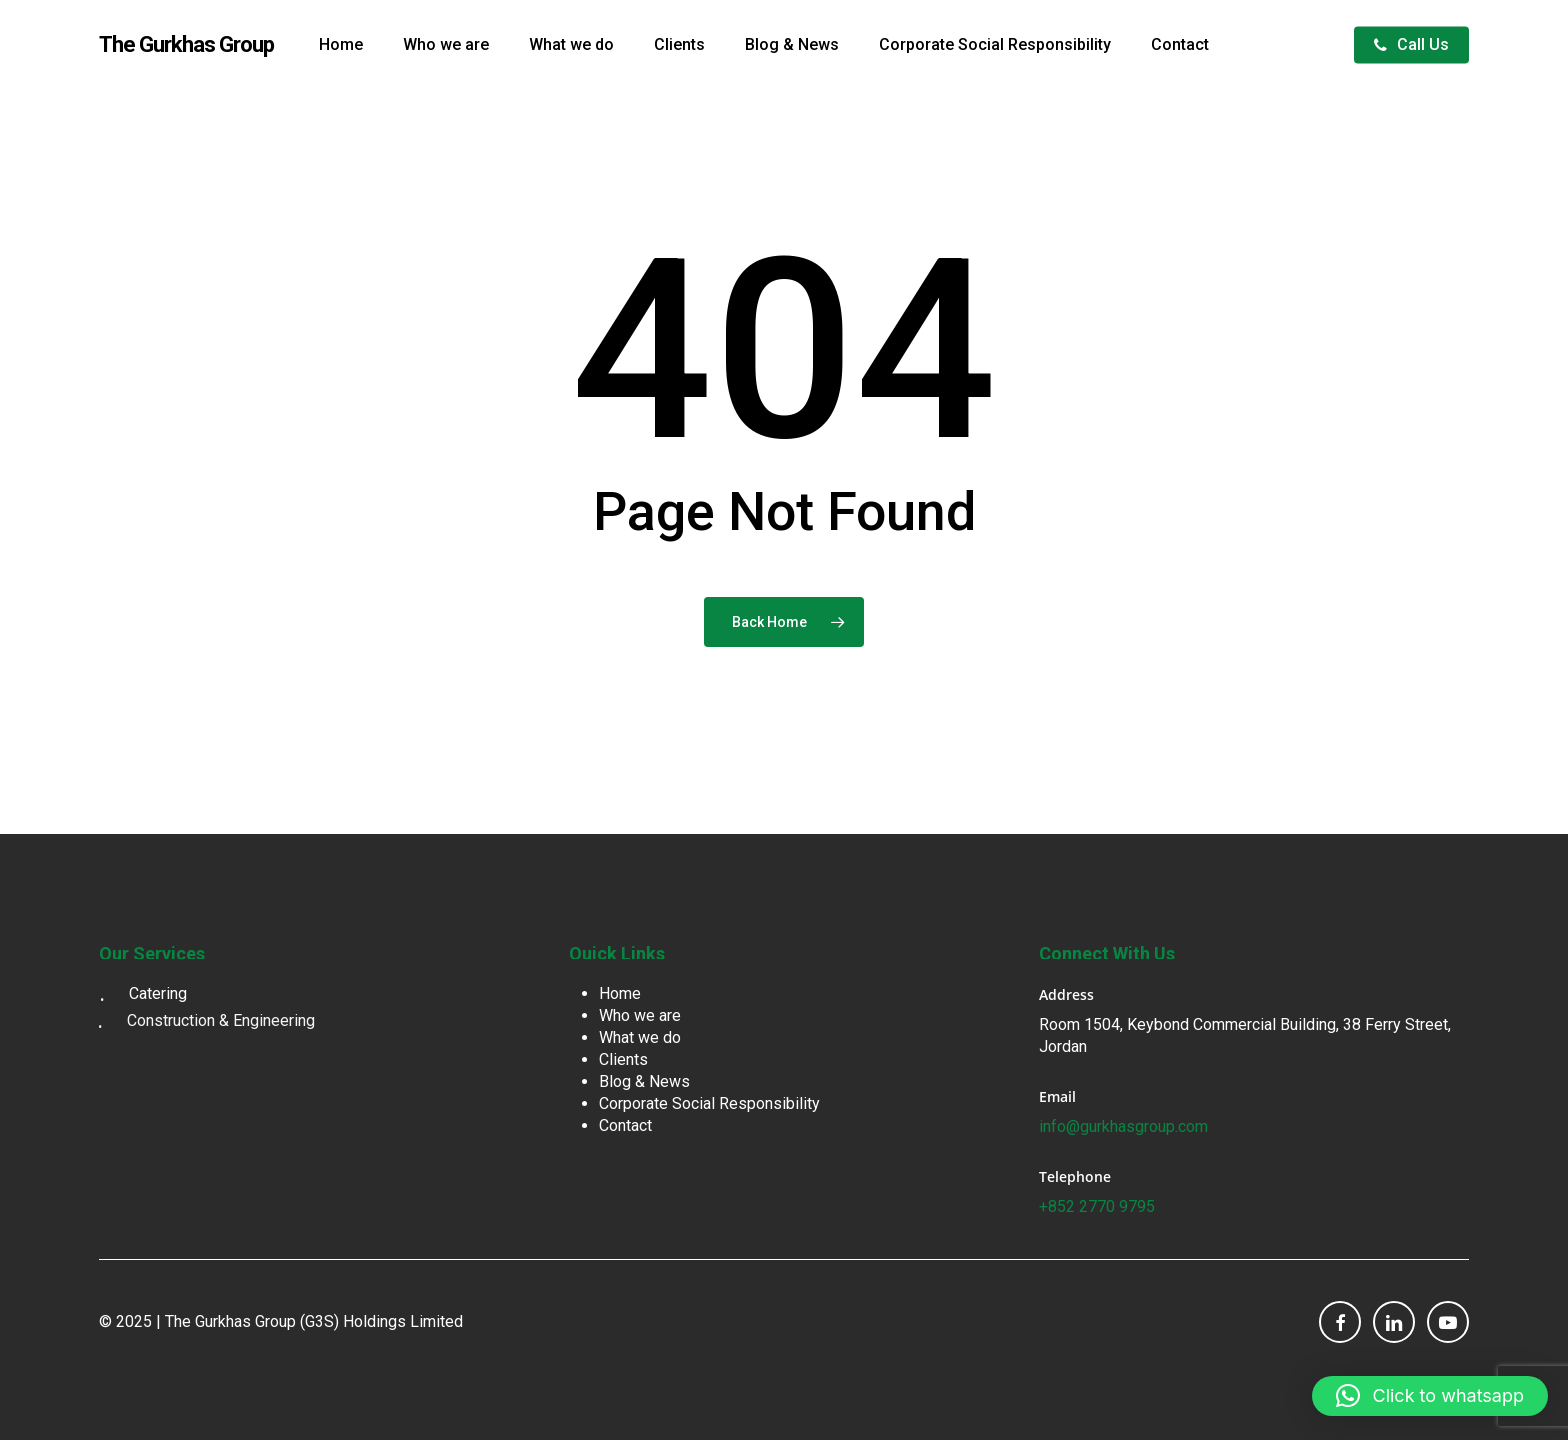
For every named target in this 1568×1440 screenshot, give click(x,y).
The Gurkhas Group (186, 45)
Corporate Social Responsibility (709, 1103)
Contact (625, 1125)
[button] (1530, 10)
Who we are (640, 1015)
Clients (623, 1059)
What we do (640, 1037)
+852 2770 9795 (1097, 1206)
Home (620, 993)
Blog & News (644, 1081)
